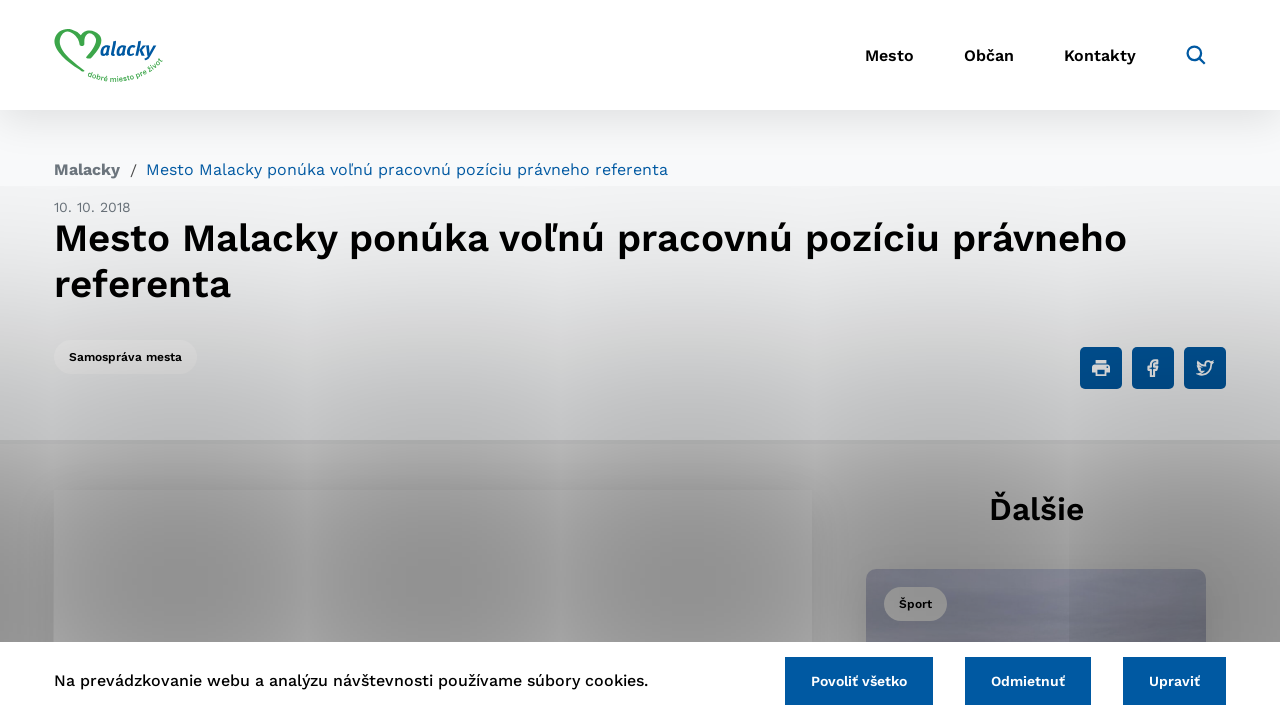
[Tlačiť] (1101, 368)
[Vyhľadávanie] (1196, 55)
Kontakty (1100, 55)
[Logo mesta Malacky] (108, 55)
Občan (989, 55)
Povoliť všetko (859, 681)
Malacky (87, 169)
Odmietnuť (1028, 681)
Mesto (889, 55)
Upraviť (1174, 681)
